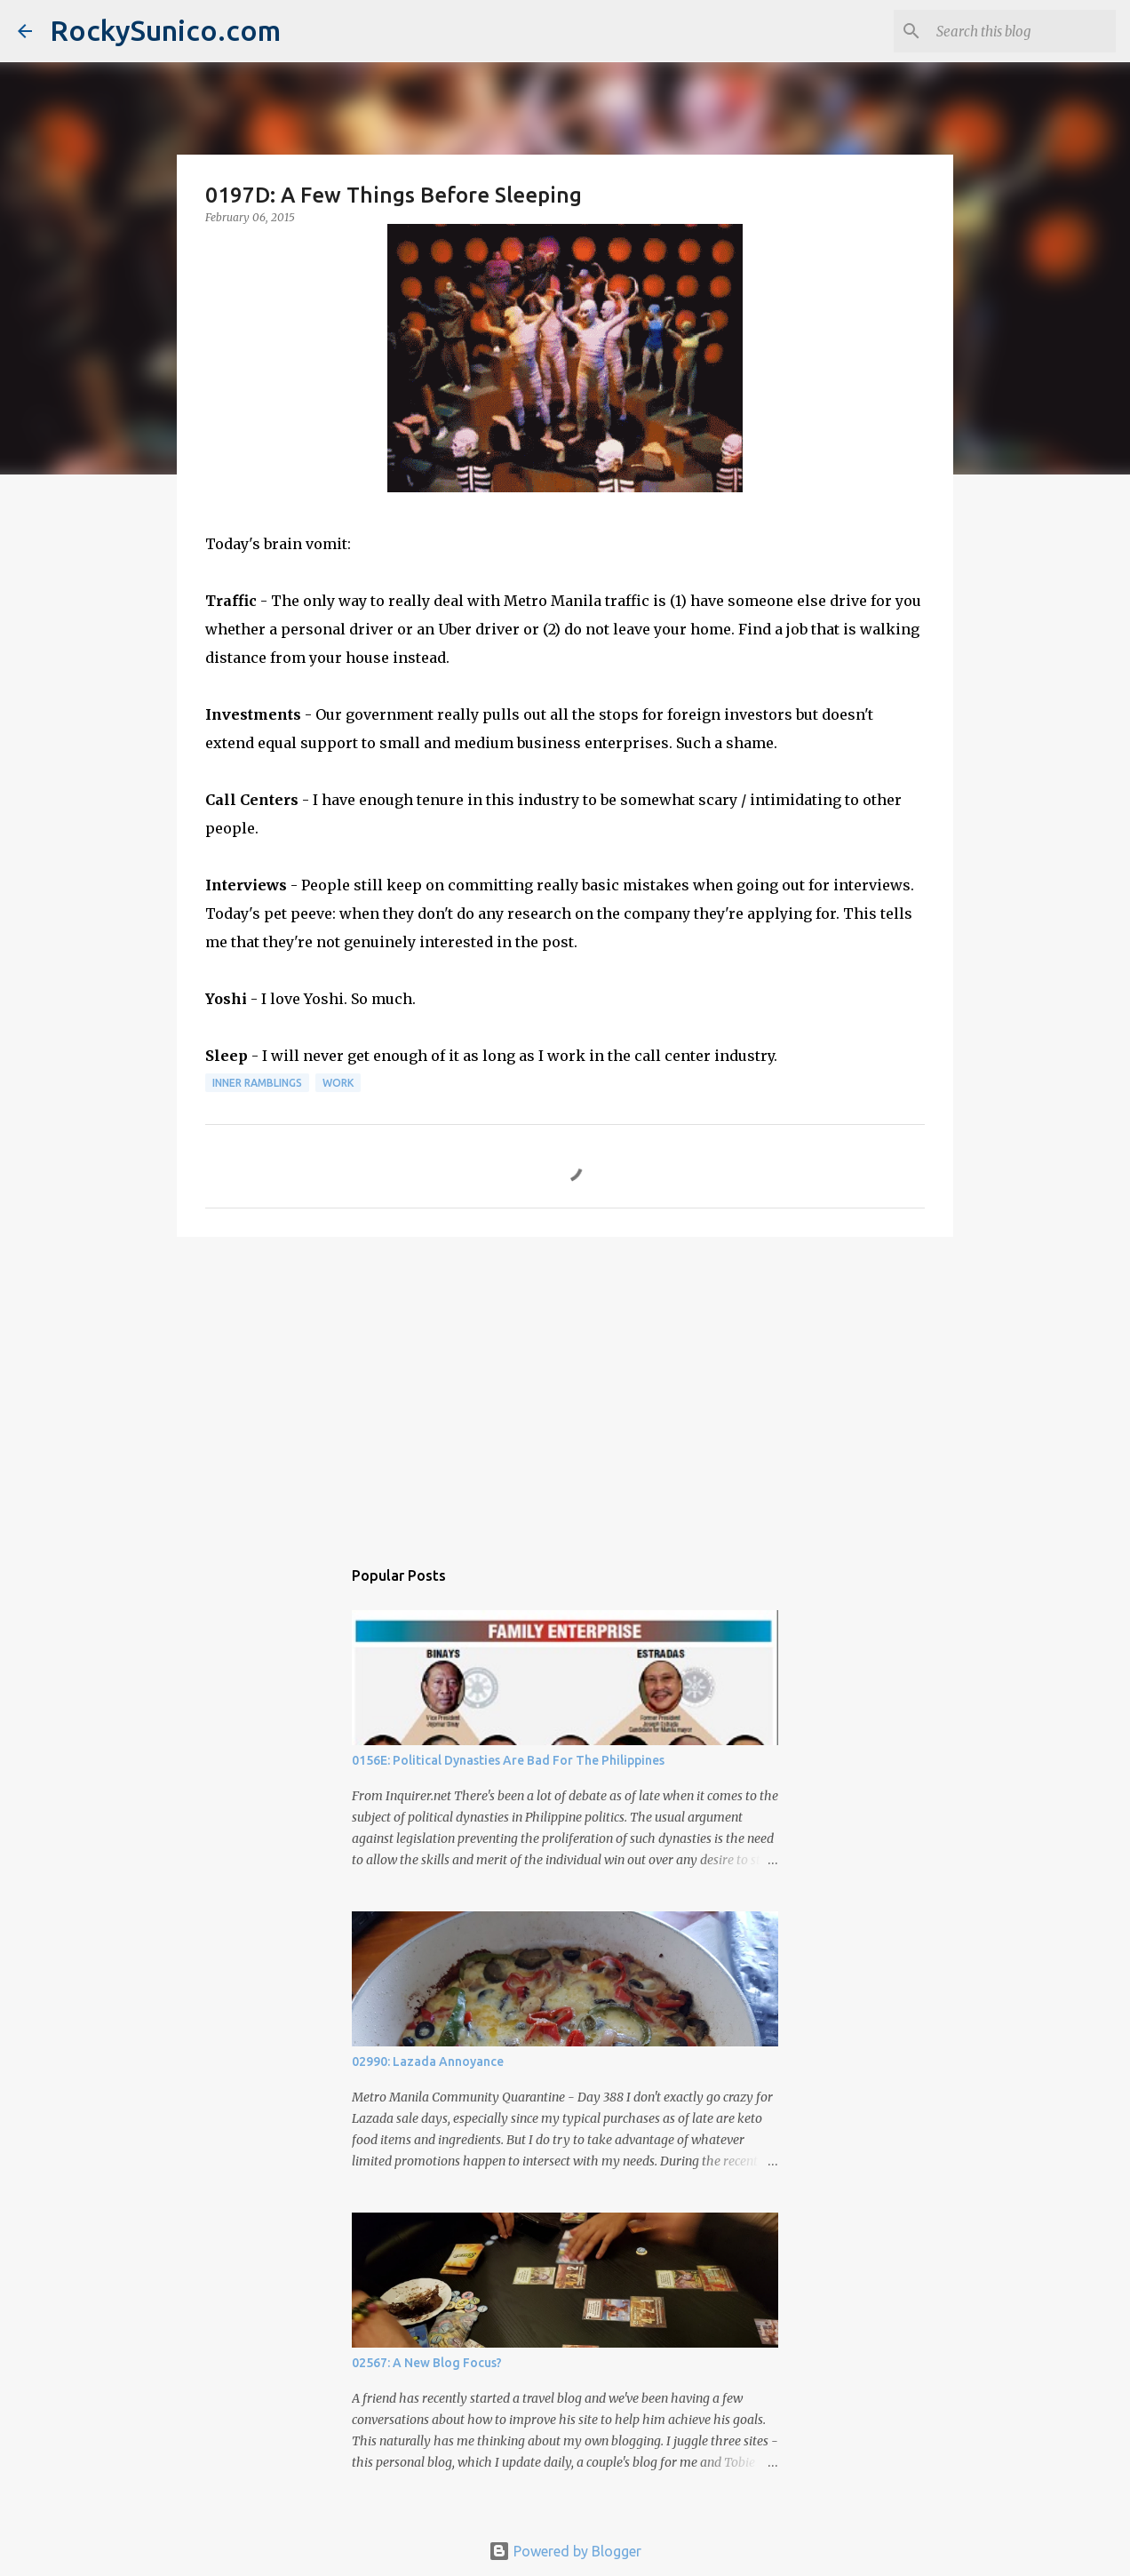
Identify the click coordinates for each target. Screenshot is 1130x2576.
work (338, 1083)
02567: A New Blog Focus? (427, 2363)
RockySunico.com (165, 30)
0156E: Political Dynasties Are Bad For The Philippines (508, 1760)
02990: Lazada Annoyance (428, 2061)
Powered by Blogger (565, 2551)
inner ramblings (257, 1083)
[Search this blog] (1022, 31)
